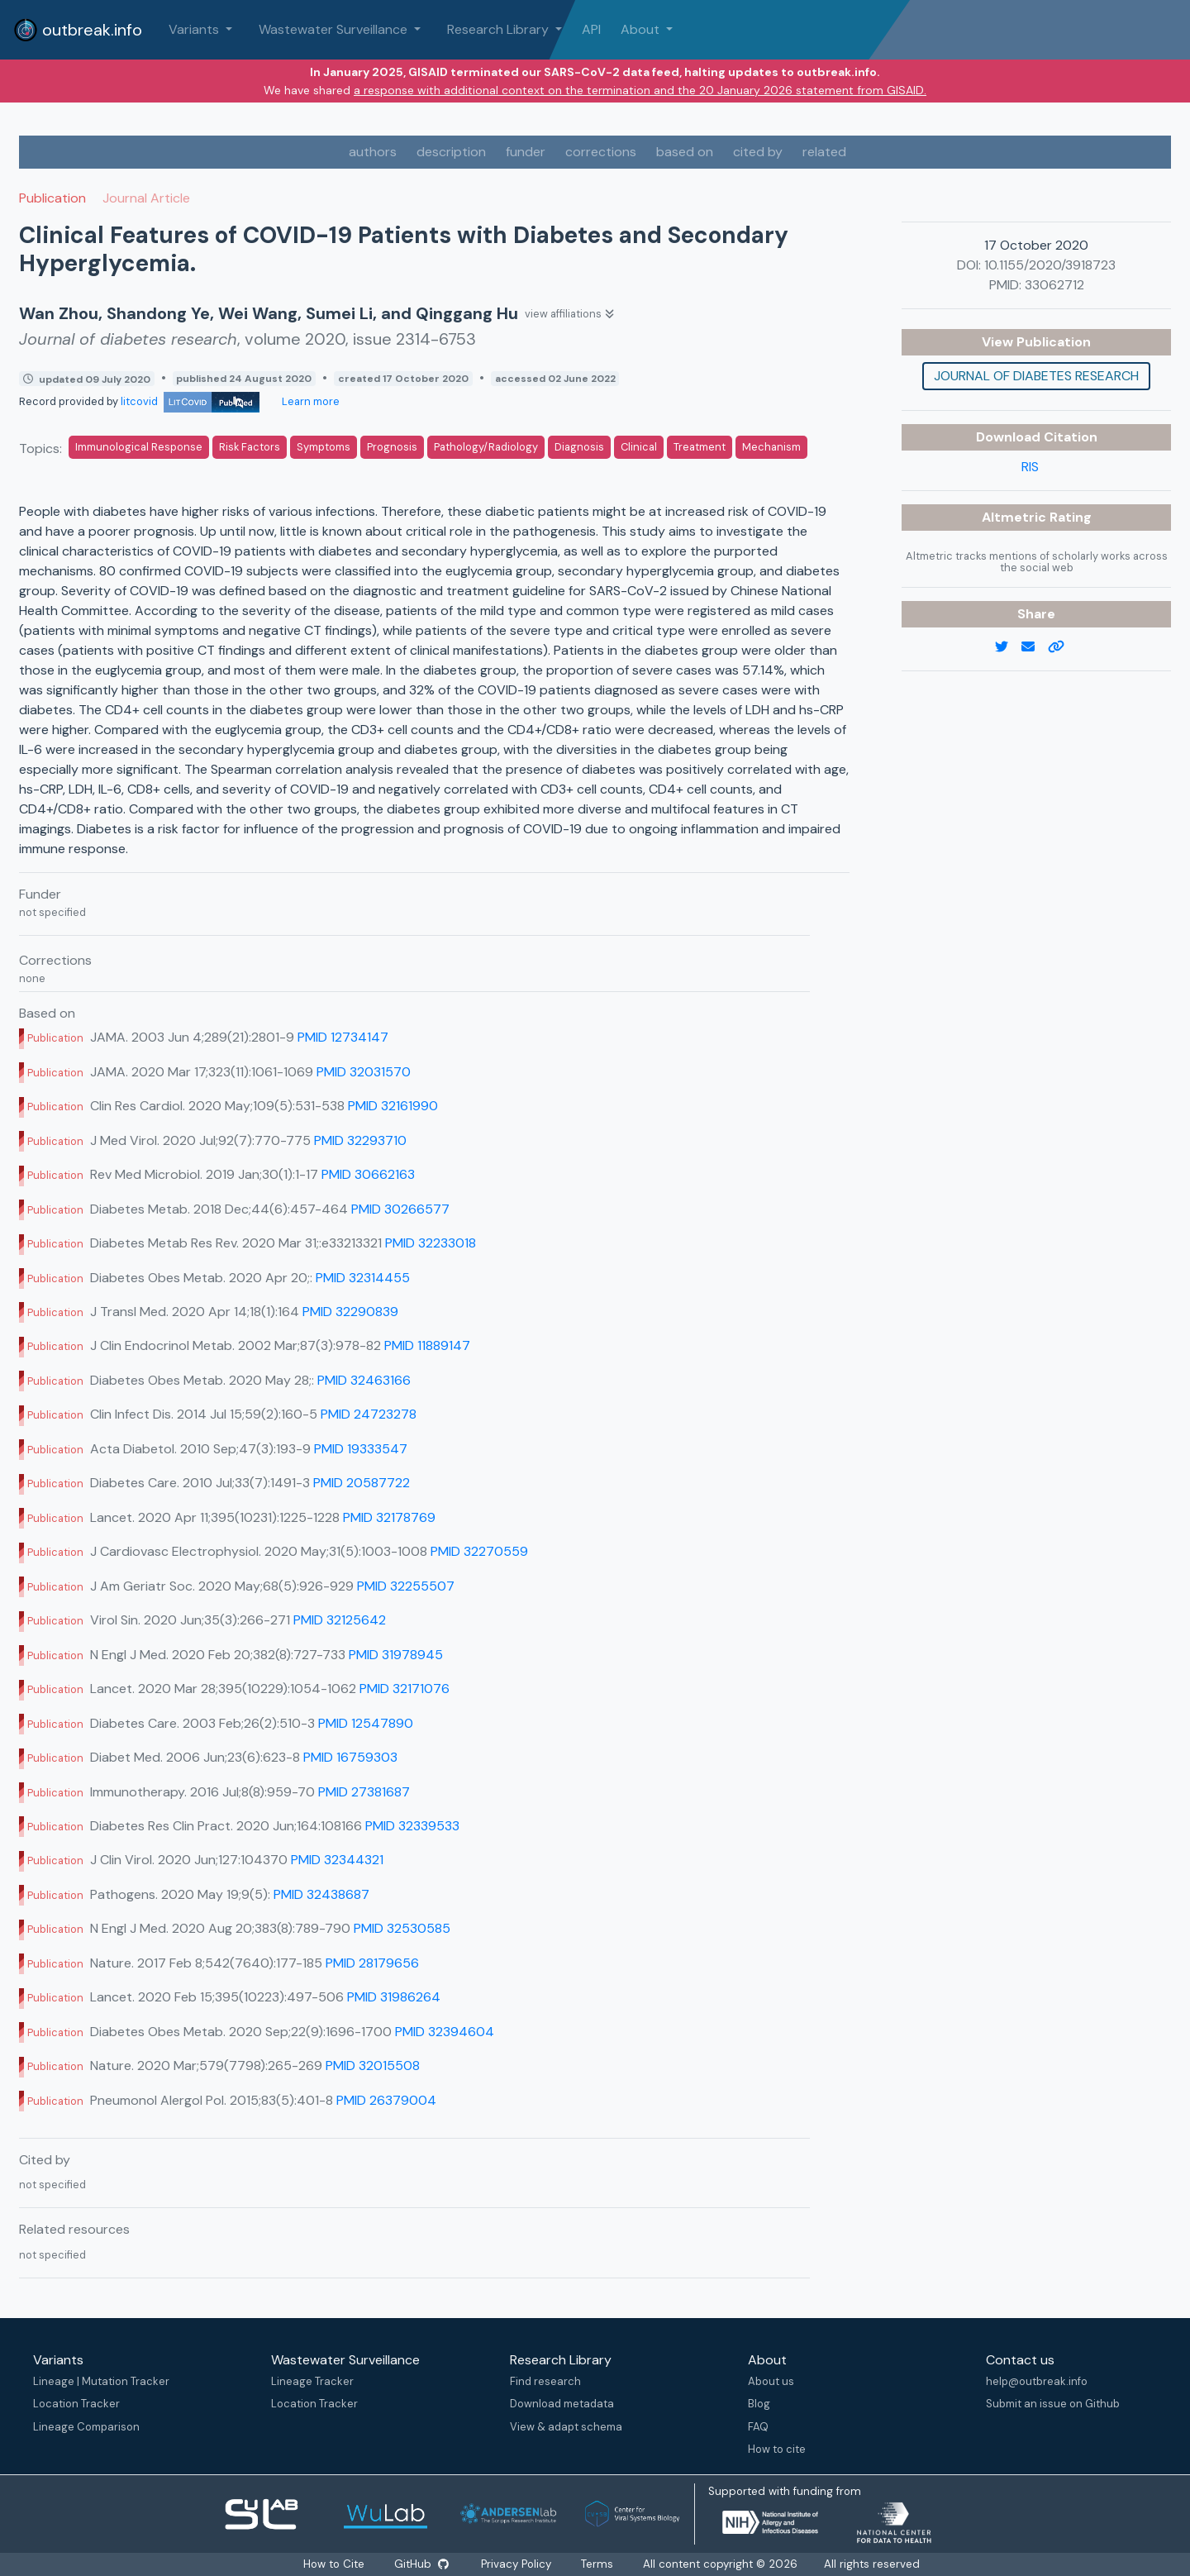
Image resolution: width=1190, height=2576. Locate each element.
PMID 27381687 (364, 1792)
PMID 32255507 (406, 1586)
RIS (1030, 466)
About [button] (642, 29)
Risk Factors (249, 447)
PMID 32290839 (350, 1311)
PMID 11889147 (427, 1345)
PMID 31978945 (396, 1654)
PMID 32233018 (430, 1243)
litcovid (190, 401)
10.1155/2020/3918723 (1050, 265)
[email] (1034, 647)
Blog (759, 2404)
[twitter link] (1008, 647)
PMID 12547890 (365, 1723)
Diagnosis (579, 447)
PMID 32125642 (339, 1620)
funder (525, 151)
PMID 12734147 (343, 1037)
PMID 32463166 (364, 1380)
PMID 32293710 (360, 1140)
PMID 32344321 (337, 1859)
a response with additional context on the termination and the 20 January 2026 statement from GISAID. (640, 90)
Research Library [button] (499, 29)
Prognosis (392, 447)
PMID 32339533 (412, 1825)
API (591, 29)
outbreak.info (77, 29)
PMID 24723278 (368, 1414)
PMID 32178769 (389, 1517)
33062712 (1054, 284)
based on (684, 151)
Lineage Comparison (86, 2427)
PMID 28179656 (372, 1963)
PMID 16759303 (350, 1757)
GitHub (421, 2564)
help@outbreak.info (1037, 2381)
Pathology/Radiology (486, 447)
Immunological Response (138, 447)
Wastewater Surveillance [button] (335, 29)
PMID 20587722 (361, 1482)
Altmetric (1016, 517)
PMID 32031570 (364, 1071)
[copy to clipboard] (1063, 647)
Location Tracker (76, 2404)
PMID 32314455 (363, 1277)
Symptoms (323, 447)
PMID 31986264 (393, 1997)
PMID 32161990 (393, 1105)
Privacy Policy (516, 2564)
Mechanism (771, 447)
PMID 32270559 (479, 1551)
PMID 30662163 (368, 1174)
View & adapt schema (566, 2427)
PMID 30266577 (400, 1209)
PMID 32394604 (444, 2031)
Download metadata (562, 2404)
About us (771, 2381)
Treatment (700, 447)
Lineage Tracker (312, 2381)
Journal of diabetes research (1036, 375)
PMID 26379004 (386, 2100)
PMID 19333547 (360, 1448)
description (451, 151)
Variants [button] (195, 29)
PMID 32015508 (373, 2065)
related (824, 151)
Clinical (639, 447)
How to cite (777, 2449)
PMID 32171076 (404, 1688)
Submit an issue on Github (1053, 2404)
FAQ (758, 2427)
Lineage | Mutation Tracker (101, 2381)
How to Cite (335, 2564)
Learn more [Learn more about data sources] (309, 401)
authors (373, 151)
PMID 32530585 (402, 1928)
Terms (597, 2564)
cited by (758, 151)
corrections (600, 151)
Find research (545, 2381)
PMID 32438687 (321, 1894)
